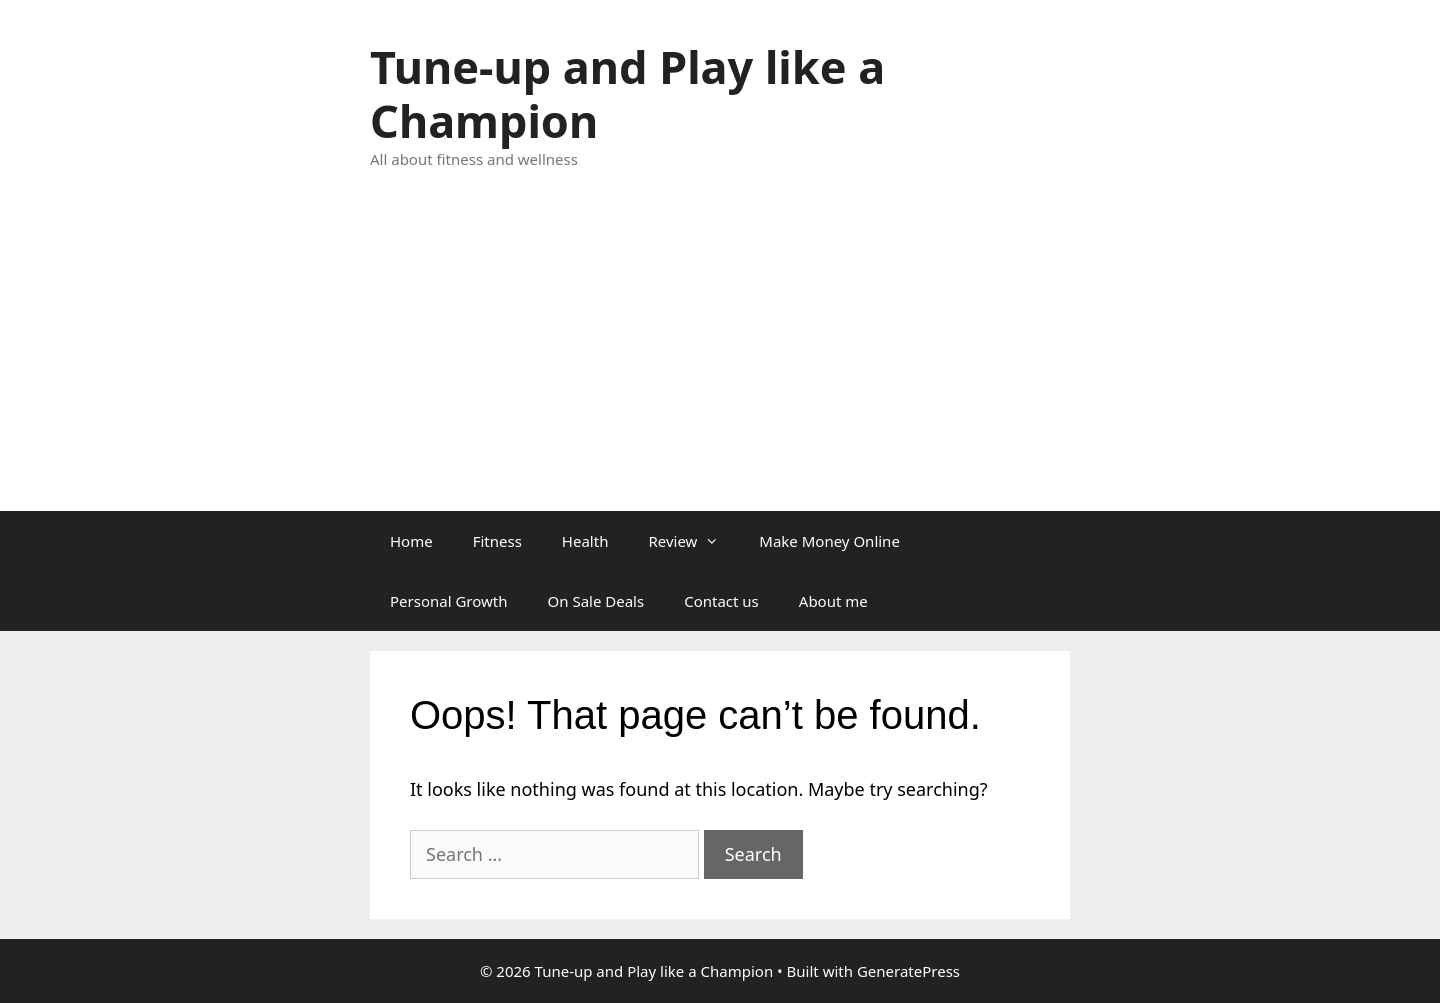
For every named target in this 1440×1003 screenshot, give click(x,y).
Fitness (497, 541)
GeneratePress (908, 971)
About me (833, 601)
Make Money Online (829, 541)
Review (693, 541)
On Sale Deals (596, 601)
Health (585, 541)
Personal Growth (449, 601)
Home (411, 541)
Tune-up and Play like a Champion (627, 93)
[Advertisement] (720, 361)
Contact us (721, 601)
